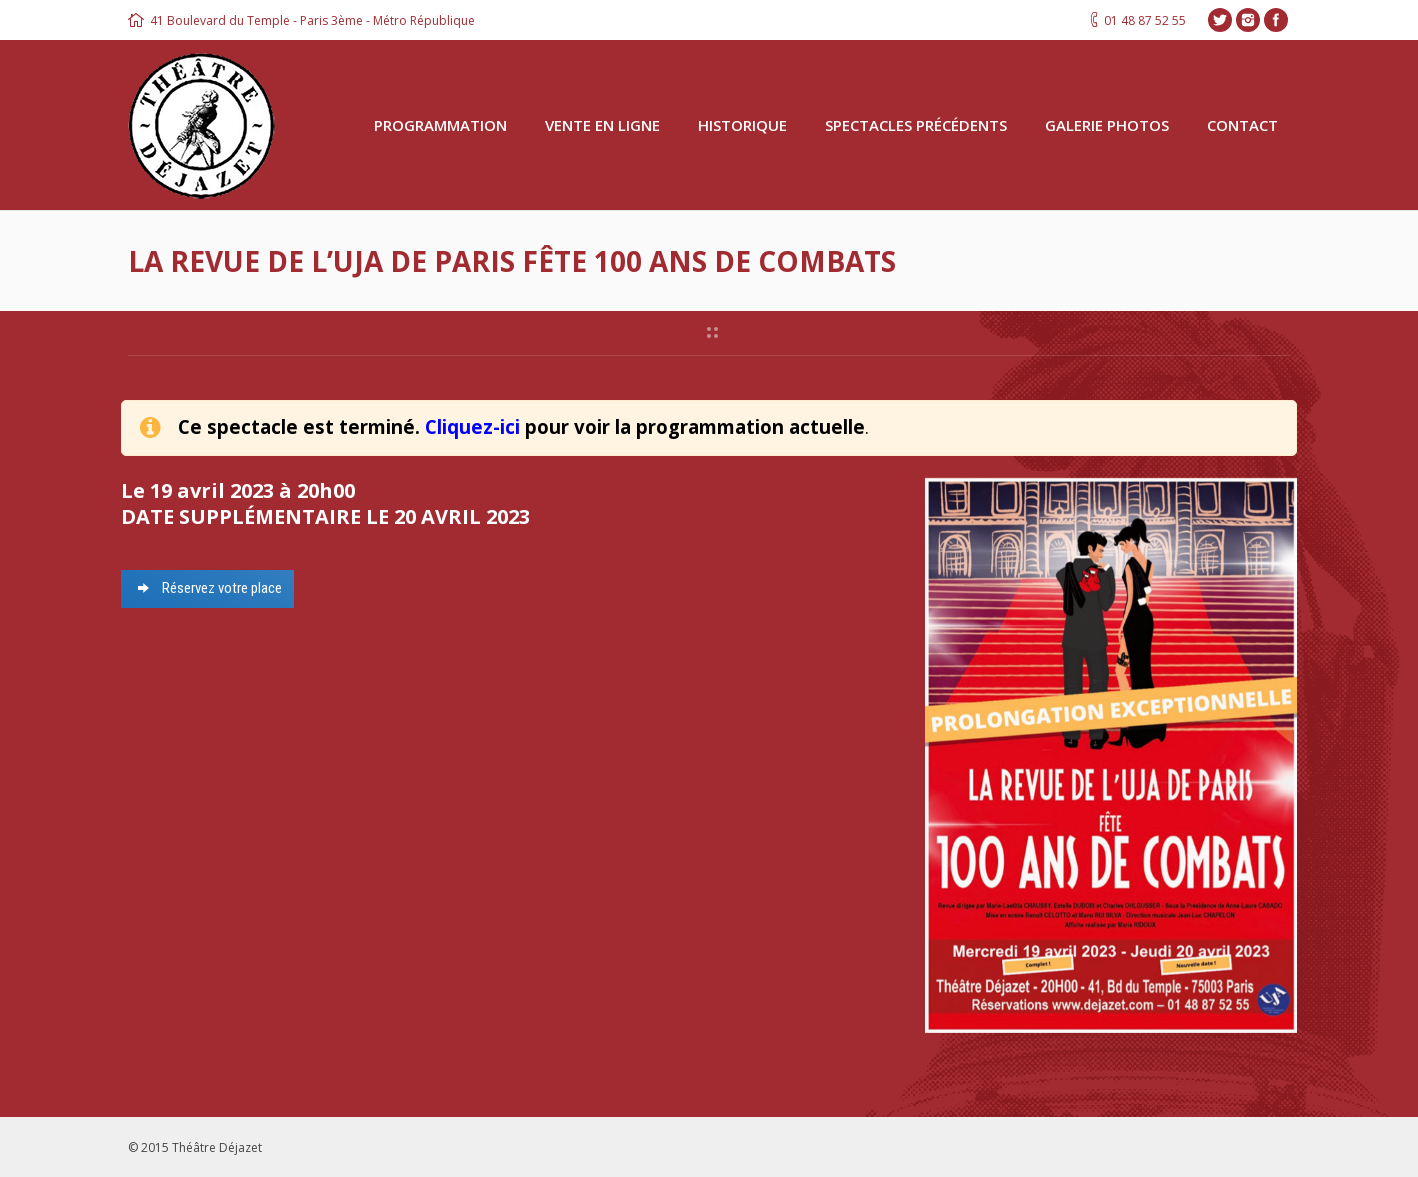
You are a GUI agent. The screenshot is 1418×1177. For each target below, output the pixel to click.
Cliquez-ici (472, 426)
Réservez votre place (158, 588)
